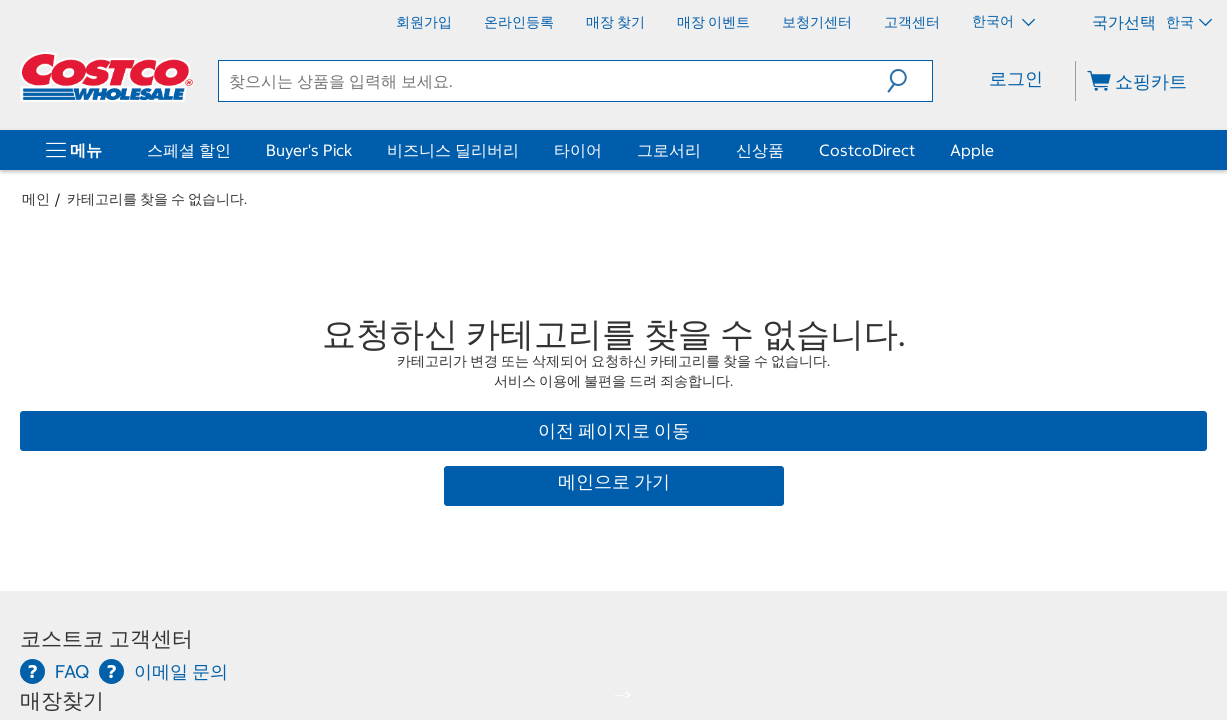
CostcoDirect (867, 150)
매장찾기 (62, 700)
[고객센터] (912, 22)
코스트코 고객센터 (106, 638)
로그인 (1016, 78)
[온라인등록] (519, 22)
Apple (972, 150)
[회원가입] (424, 22)
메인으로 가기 (614, 481)
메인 (36, 199)
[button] (909, 81)
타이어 (578, 150)
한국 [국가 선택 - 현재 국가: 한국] (1189, 22)
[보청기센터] (817, 22)
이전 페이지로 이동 (614, 430)
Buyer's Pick (309, 150)
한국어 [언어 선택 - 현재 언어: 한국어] (1003, 21)
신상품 (760, 150)
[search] (553, 81)
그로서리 (669, 150)
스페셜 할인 (189, 150)
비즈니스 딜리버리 (453, 150)
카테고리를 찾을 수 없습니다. (157, 199)
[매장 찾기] (615, 22)
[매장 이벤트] (713, 22)
